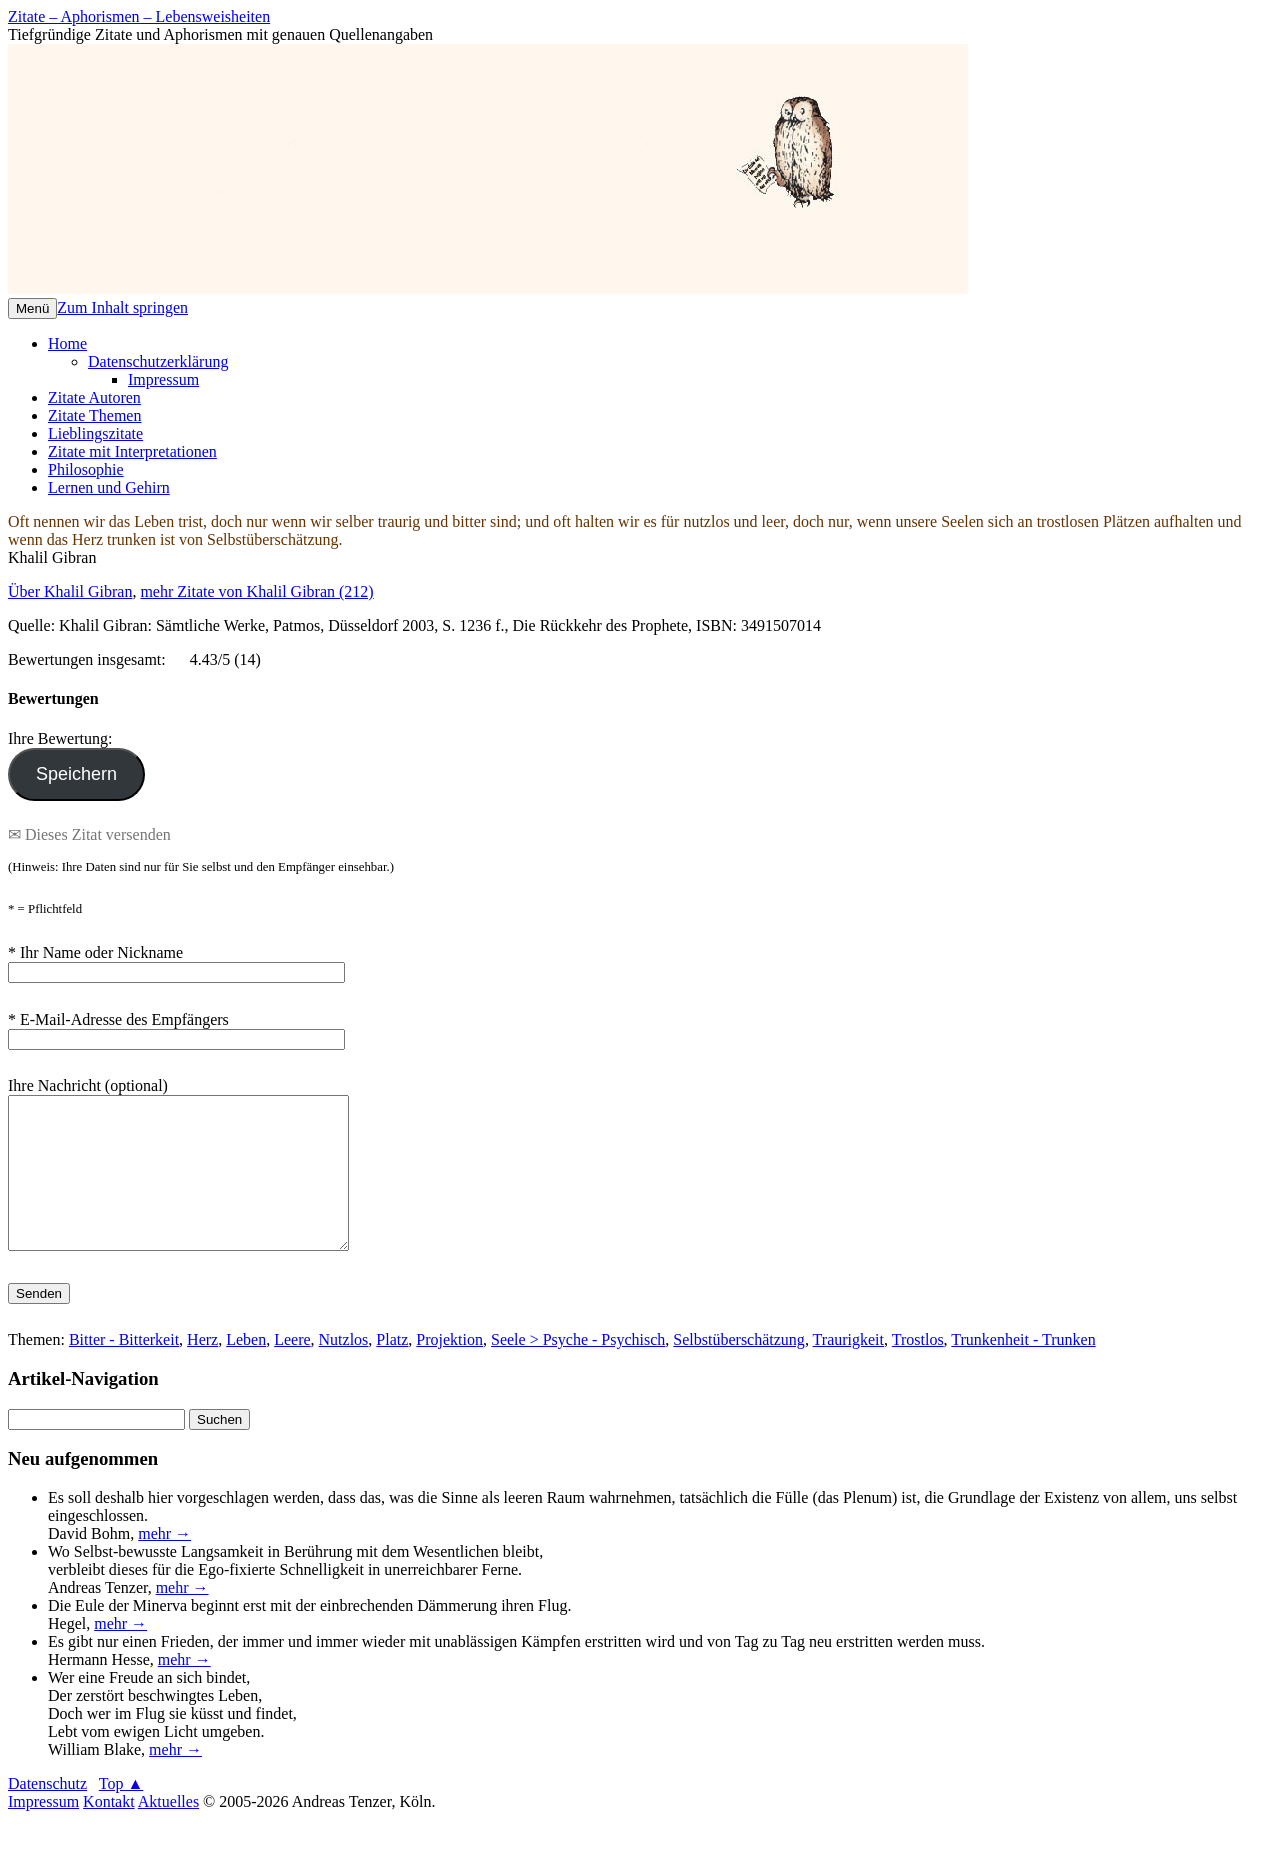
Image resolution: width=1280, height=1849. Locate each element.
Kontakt (109, 1831)
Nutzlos (344, 1369)
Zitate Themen (94, 415)
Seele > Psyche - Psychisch (578, 1369)
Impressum (163, 379)
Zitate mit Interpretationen (132, 451)
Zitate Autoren (94, 397)
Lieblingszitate (95, 433)
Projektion (449, 1369)
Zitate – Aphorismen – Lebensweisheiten (139, 16)
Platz (392, 1369)
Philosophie (86, 469)
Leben (246, 1369)
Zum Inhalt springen (122, 307)
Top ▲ (121, 1813)
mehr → (164, 1563)
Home (67, 343)
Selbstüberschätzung (739, 1369)
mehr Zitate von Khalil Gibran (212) (256, 591)
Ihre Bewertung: (64, 738)
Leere (292, 1369)
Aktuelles (168, 1831)
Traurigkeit (848, 1369)
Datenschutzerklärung (158, 361)
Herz (202, 1369)
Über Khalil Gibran (70, 591)
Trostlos (918, 1369)
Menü (32, 308)
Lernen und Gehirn (109, 487)
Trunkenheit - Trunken (1023, 1369)
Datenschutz (47, 1813)
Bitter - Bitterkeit (124, 1369)
